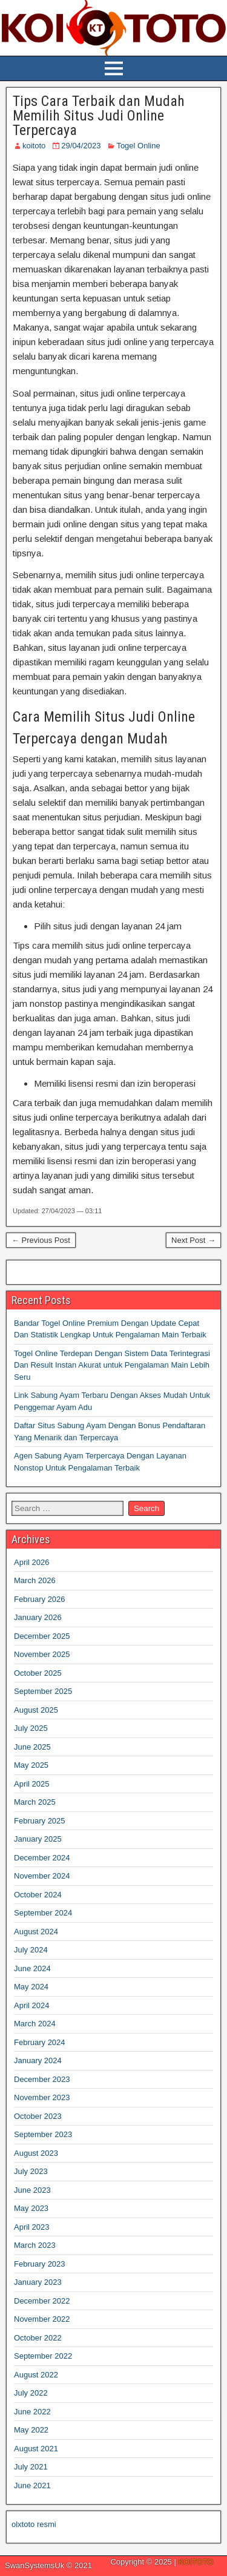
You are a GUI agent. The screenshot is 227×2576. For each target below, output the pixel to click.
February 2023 (39, 2263)
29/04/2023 (80, 145)
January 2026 (38, 1617)
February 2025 (39, 1820)
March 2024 (35, 2023)
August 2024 (36, 1931)
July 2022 (31, 2392)
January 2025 (38, 1838)
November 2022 (42, 2319)
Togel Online (138, 145)
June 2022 (32, 2411)
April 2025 (32, 1783)
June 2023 (32, 2190)
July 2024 (31, 1949)
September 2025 (43, 1691)
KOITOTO (195, 2561)
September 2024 (43, 1912)
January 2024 (38, 2060)
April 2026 (32, 1562)
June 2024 (32, 1968)
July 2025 (31, 1728)
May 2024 (31, 1986)
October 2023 (38, 2116)
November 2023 (42, 2097)
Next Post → (193, 1240)
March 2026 (35, 1580)
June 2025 (32, 1746)
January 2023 (38, 2282)
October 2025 (38, 1673)
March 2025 (35, 1802)
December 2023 (42, 2079)
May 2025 (31, 1765)
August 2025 (36, 1710)
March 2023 (35, 2245)
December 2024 (42, 1857)
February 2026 (39, 1599)
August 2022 (36, 2374)
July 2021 (31, 2466)
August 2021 (36, 2448)
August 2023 (36, 2153)
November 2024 (42, 1875)
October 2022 (38, 2337)
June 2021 (32, 2485)
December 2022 (42, 2300)
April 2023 (32, 2227)
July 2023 (31, 2171)
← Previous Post (41, 1240)
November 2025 (42, 1654)
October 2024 (38, 1894)
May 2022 (31, 2429)
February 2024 (39, 2042)
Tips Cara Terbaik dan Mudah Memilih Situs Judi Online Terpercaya (99, 116)
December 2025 (42, 1636)
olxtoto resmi (34, 2524)
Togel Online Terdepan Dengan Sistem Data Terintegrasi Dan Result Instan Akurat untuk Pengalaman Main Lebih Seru (112, 1365)
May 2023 (31, 2208)
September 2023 (43, 2134)
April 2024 (32, 2005)
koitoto (33, 145)
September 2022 (43, 2355)
